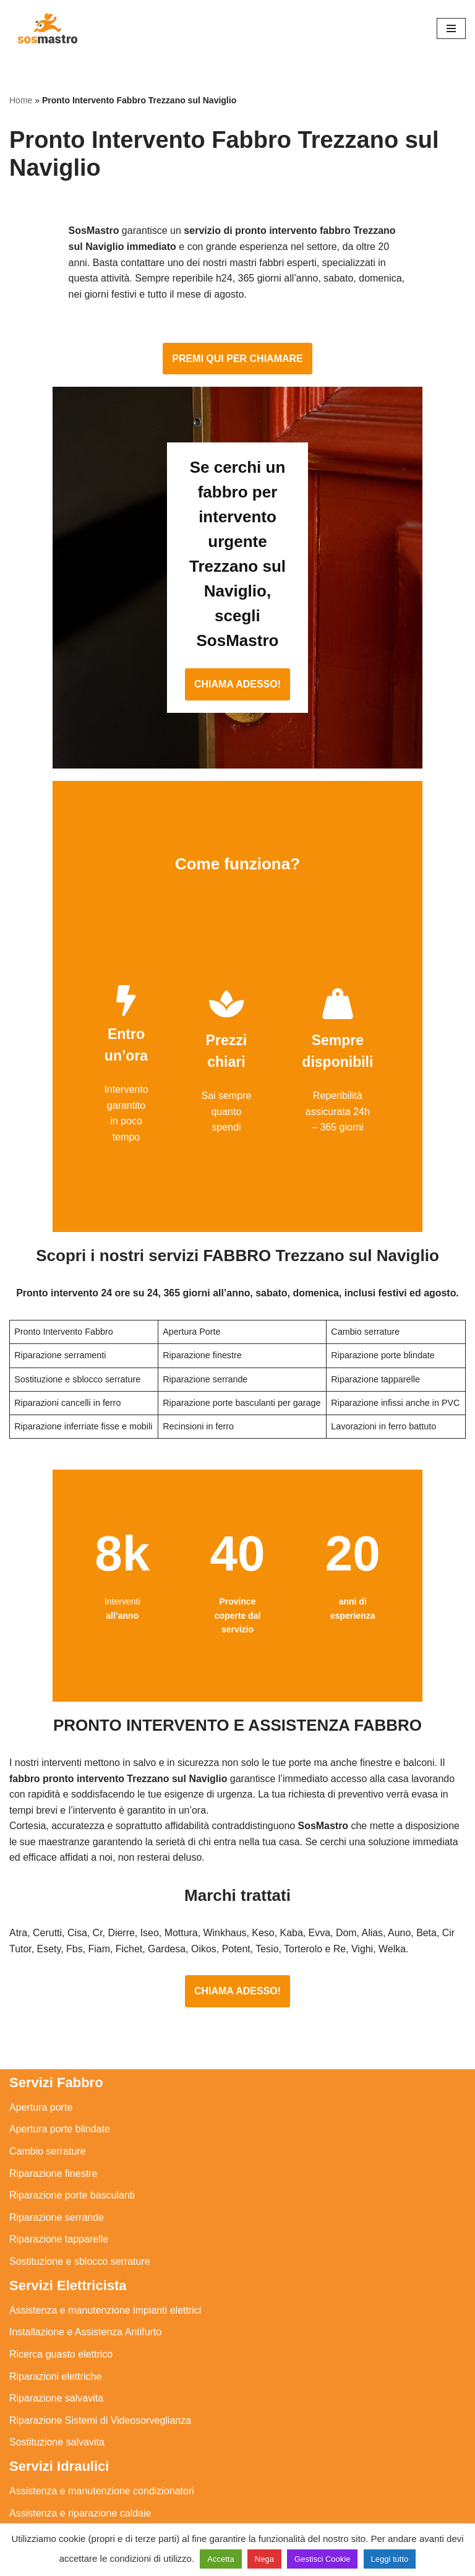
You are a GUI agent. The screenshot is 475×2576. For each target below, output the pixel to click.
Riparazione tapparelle (58, 2113)
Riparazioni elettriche (55, 2250)
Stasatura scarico (47, 2497)
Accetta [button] (220, 2559)
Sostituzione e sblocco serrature (79, 2135)
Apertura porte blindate (59, 2002)
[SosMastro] (46, 28)
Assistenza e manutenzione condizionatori (101, 2364)
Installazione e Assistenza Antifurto (85, 2205)
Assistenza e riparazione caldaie (80, 2387)
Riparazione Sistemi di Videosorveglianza (100, 2294)
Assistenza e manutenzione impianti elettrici (105, 2184)
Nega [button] (264, 2559)
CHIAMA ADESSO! (237, 575)
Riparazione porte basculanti (72, 2069)
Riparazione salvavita (56, 2272)
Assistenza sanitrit (49, 2408)
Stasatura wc (37, 2519)
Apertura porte (40, 1981)
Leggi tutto (390, 2559)
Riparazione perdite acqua (67, 2475)
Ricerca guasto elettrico (61, 2228)
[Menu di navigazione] (451, 28)
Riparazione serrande (56, 2091)
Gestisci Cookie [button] (322, 2559)
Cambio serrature (47, 2025)
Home (20, 100)
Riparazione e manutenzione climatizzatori (102, 2452)
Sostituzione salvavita (57, 2316)
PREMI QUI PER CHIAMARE (237, 348)
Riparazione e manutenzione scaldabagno (101, 2431)
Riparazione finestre (53, 2047)
